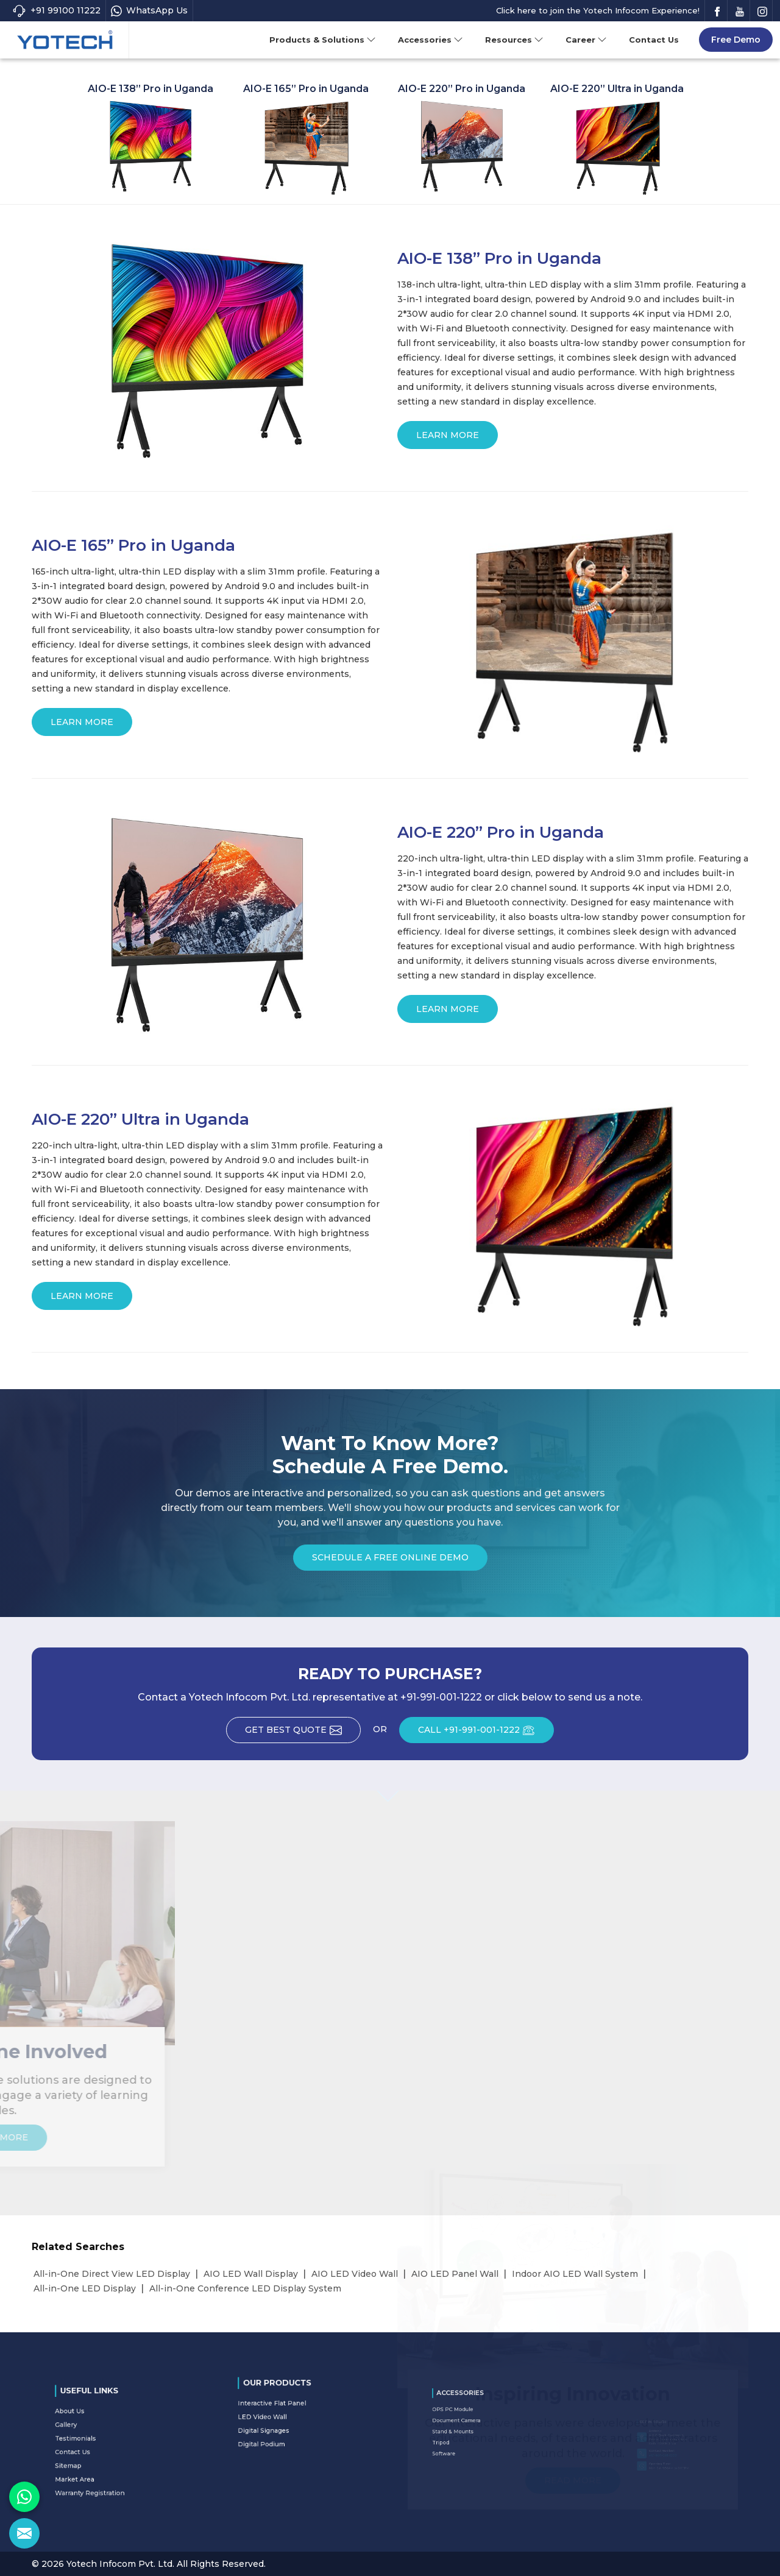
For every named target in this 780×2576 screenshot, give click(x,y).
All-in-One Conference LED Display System (245, 2288)
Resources (514, 39)
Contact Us (654, 39)
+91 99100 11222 (56, 11)
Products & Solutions (322, 39)
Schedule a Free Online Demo (390, 1561)
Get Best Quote (303, 1734)
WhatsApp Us (149, 10)
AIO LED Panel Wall (454, 2273)
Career (586, 39)
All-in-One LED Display (85, 2288)
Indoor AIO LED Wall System (575, 2273)
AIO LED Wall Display (251, 2273)
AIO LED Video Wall (354, 2273)
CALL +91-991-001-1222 (486, 1734)
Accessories (430, 39)
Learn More (447, 439)
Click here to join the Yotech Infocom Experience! (598, 10)
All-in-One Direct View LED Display (112, 2273)
